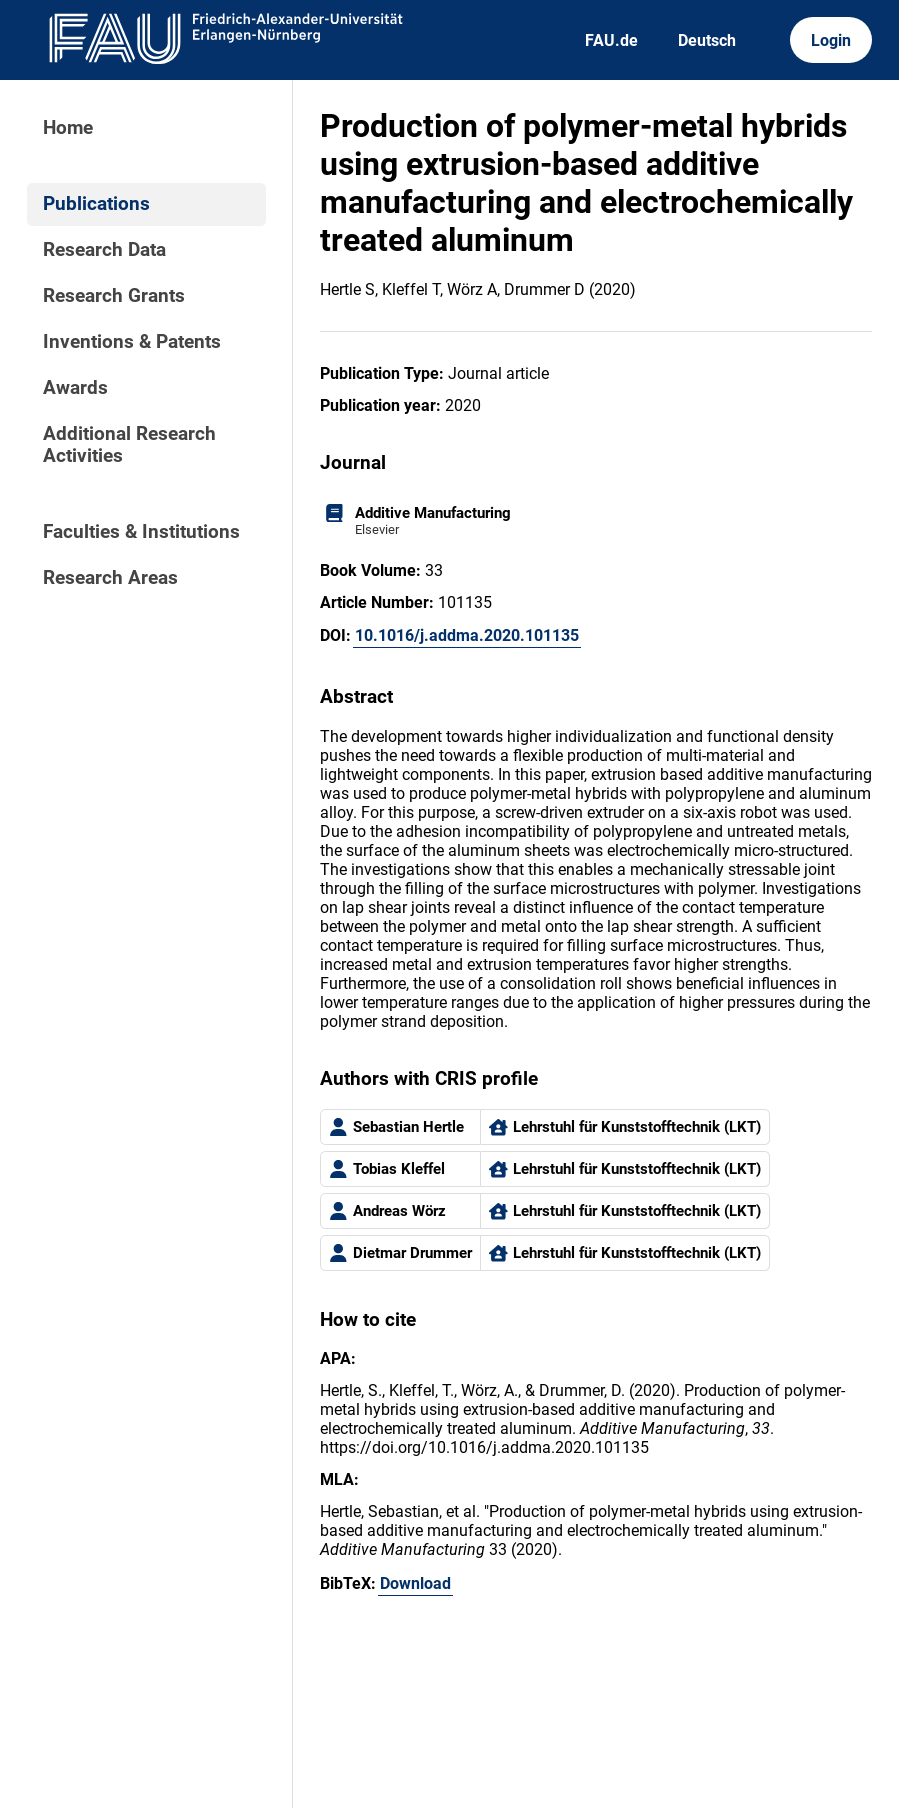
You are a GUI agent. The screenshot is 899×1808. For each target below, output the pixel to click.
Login (831, 40)
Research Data (104, 250)
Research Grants (114, 296)
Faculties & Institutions (141, 532)
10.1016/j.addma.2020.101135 (467, 635)
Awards (75, 388)
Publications (96, 204)
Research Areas (110, 578)
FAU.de (611, 40)
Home (68, 128)
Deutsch (707, 40)
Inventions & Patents (132, 342)
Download (415, 1583)
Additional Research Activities (129, 445)
